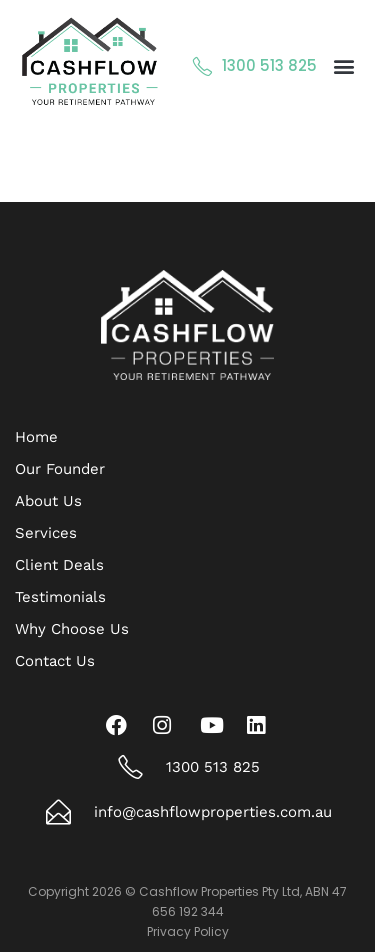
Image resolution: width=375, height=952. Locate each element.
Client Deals (59, 565)
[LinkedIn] (262, 725)
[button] (343, 66)
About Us (48, 501)
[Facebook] (121, 725)
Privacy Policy (188, 931)
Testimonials (60, 597)
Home (36, 437)
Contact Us (55, 661)
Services (46, 533)
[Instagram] (168, 725)
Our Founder (60, 469)
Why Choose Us (72, 629)
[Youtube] (215, 725)
